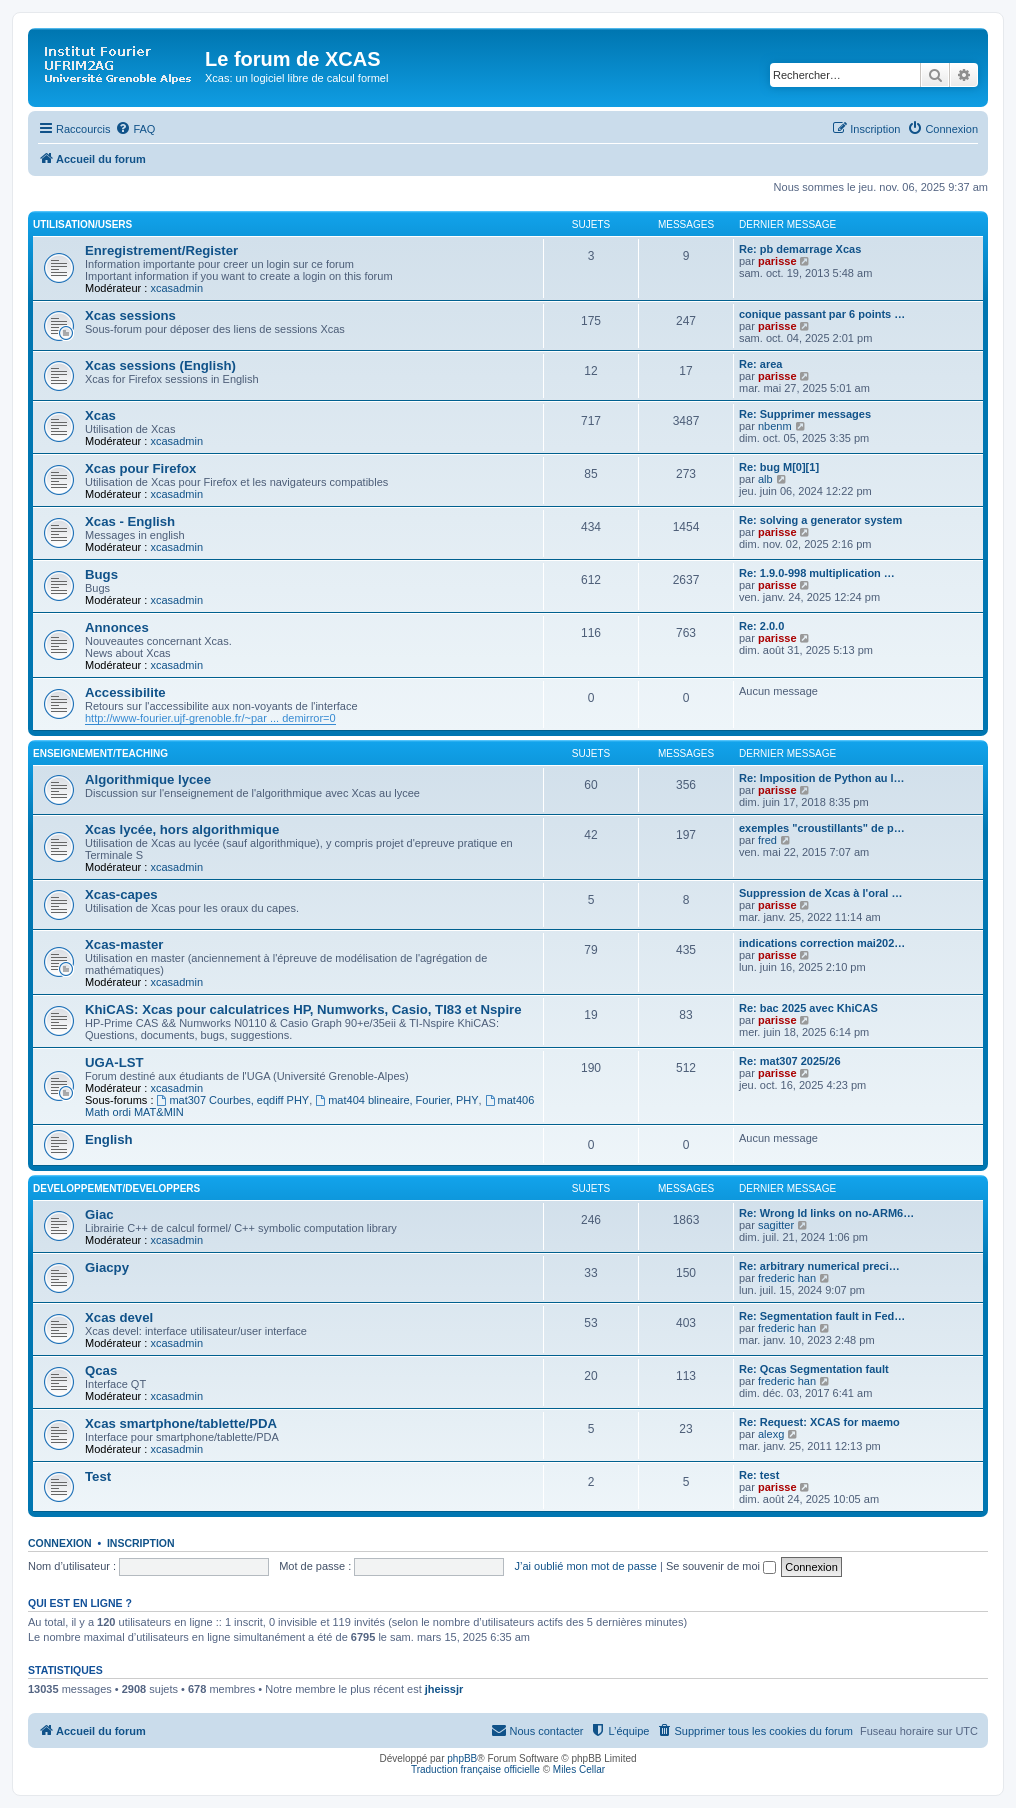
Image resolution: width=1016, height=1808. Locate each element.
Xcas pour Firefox (140, 468)
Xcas (100, 415)
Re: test (759, 1475)
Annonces (117, 627)
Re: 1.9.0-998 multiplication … (817, 573)
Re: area (760, 364)
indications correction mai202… (822, 943)
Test (98, 1476)
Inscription (141, 1543)
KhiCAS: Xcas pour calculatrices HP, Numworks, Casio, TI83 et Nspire (303, 1009)
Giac (99, 1214)
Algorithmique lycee (148, 779)
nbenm (775, 426)
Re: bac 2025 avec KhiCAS (808, 1008)
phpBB (462, 1758)
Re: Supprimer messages (805, 414)
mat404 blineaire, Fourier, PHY (396, 1100)
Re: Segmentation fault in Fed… (822, 1316)
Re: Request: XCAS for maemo (819, 1422)
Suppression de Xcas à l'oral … (820, 893)
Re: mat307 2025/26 (790, 1061)
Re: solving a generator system (820, 520)
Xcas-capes (121, 894)
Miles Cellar (579, 1769)
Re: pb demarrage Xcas (800, 249)
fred (767, 840)
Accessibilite (125, 692)
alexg (771, 1434)
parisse (777, 261)
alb (765, 479)
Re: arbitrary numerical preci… (819, 1266)
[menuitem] (135, 129)
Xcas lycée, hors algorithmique (182, 829)
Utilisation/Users (82, 224)
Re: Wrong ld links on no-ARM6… (826, 1213)
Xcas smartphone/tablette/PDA (181, 1423)
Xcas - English (130, 521)
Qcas (101, 1370)
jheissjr (444, 1689)
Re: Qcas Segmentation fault (814, 1369)
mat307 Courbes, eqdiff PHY (233, 1100)
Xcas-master (124, 944)
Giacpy (107, 1267)
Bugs (101, 574)
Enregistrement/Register (161, 250)
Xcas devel (119, 1317)
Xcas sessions (130, 315)
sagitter (776, 1225)
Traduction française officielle (475, 1769)
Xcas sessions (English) (160, 365)
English (109, 1139)
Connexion (60, 1543)
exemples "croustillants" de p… (822, 828)
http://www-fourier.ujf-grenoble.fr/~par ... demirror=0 (210, 718)
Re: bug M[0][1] (779, 467)
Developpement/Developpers (116, 1188)
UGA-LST (114, 1062)
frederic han (787, 1278)
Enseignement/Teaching (100, 753)
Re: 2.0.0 (761, 626)
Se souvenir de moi (721, 1566)
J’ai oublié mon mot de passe (585, 1566)
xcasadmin (176, 288)
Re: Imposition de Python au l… (822, 778)
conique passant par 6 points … (822, 314)
